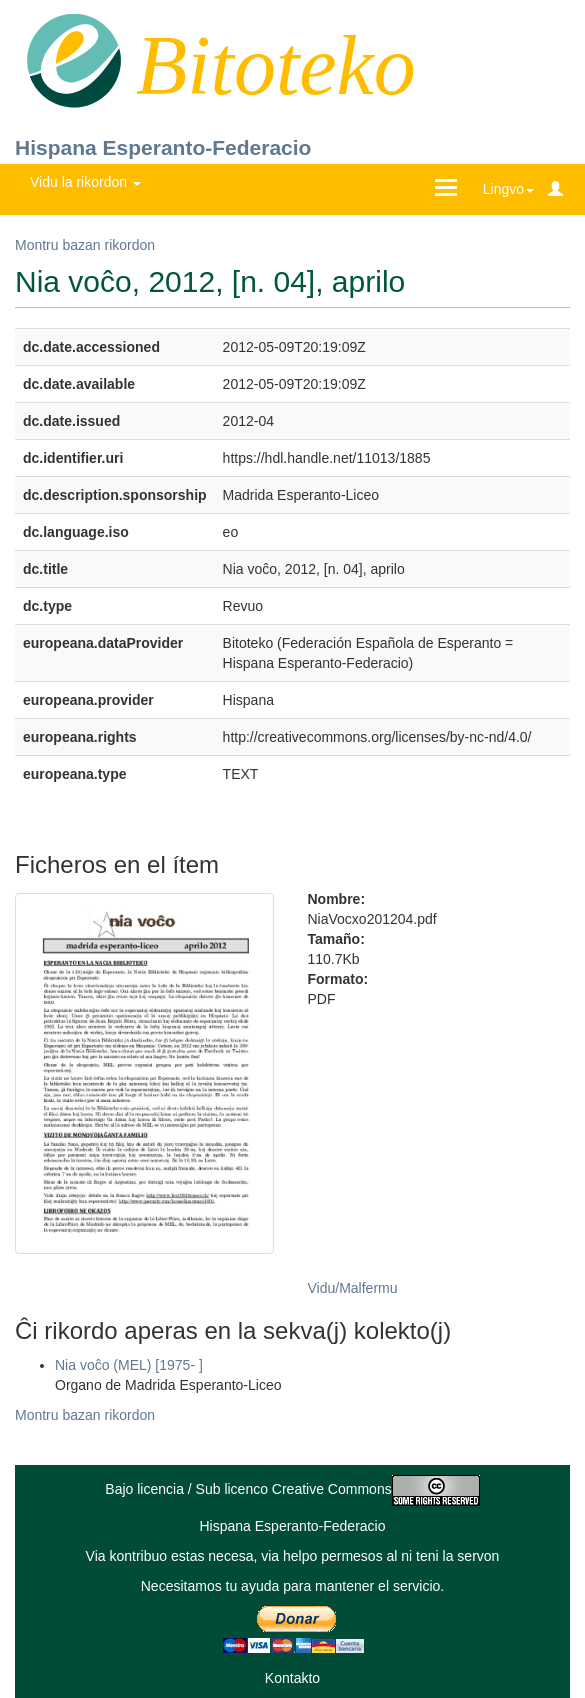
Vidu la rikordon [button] (85, 182)
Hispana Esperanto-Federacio (163, 147)
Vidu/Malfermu (353, 1288)
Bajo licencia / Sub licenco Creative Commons (292, 1489)
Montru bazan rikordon (85, 245)
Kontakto (292, 1678)
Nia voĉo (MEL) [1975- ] (129, 1365)
